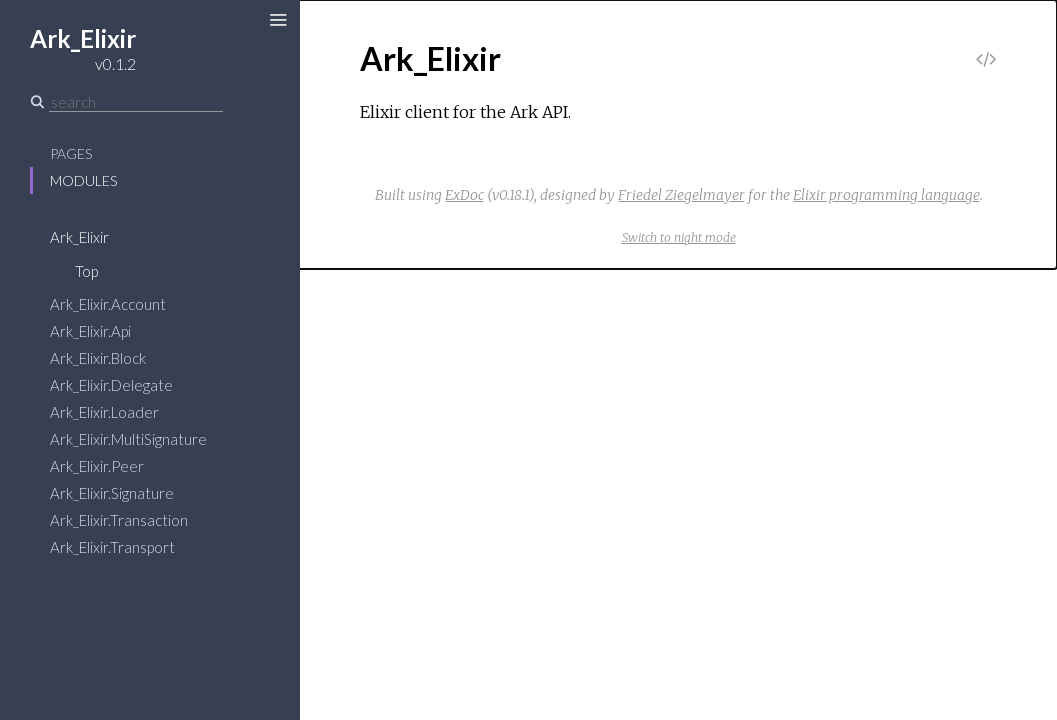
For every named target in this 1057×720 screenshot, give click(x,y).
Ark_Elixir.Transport (112, 547)
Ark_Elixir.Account (108, 304)
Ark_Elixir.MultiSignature (128, 439)
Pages (71, 153)
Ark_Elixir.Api (90, 331)
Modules (83, 180)
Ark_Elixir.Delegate (111, 385)
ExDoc (464, 195)
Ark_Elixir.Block (98, 358)
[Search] (136, 102)
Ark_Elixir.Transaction (119, 520)
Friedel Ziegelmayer (681, 195)
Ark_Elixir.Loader (104, 412)
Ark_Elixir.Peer (97, 466)
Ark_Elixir (79, 237)
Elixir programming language (886, 195)
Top (86, 271)
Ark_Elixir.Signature (112, 493)
